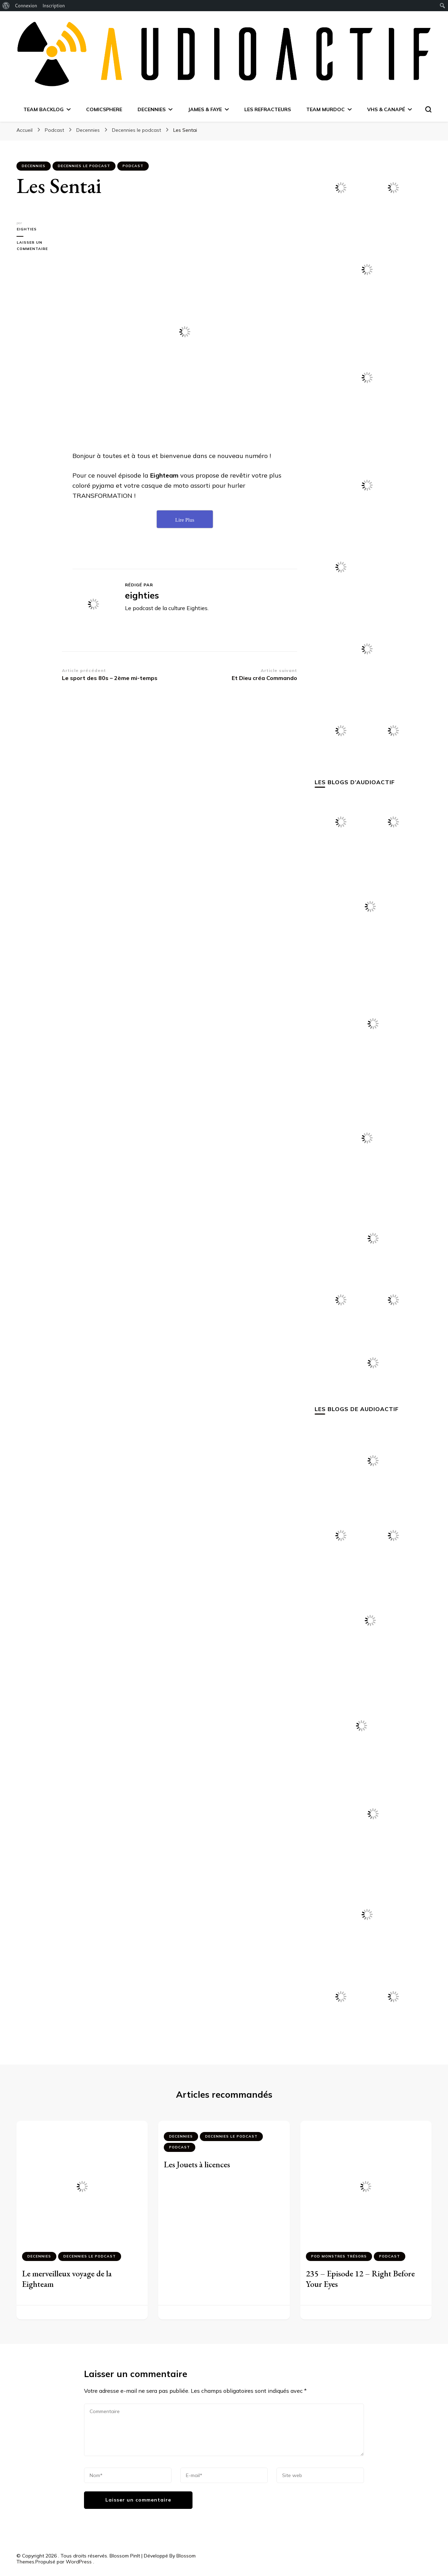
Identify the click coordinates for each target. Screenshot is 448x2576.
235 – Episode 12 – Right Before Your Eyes (360, 2278)
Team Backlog (43, 109)
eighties (26, 229)
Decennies (152, 109)
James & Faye (205, 109)
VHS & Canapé (386, 109)
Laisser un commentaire (39, 246)
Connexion (26, 5)
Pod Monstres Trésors (339, 2256)
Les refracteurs (267, 109)
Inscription (53, 5)
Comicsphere (104, 109)
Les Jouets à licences (197, 2164)
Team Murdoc (325, 109)
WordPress (79, 2562)
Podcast (133, 166)
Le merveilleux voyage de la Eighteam (67, 2278)
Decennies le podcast (84, 166)
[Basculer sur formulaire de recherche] (428, 109)
